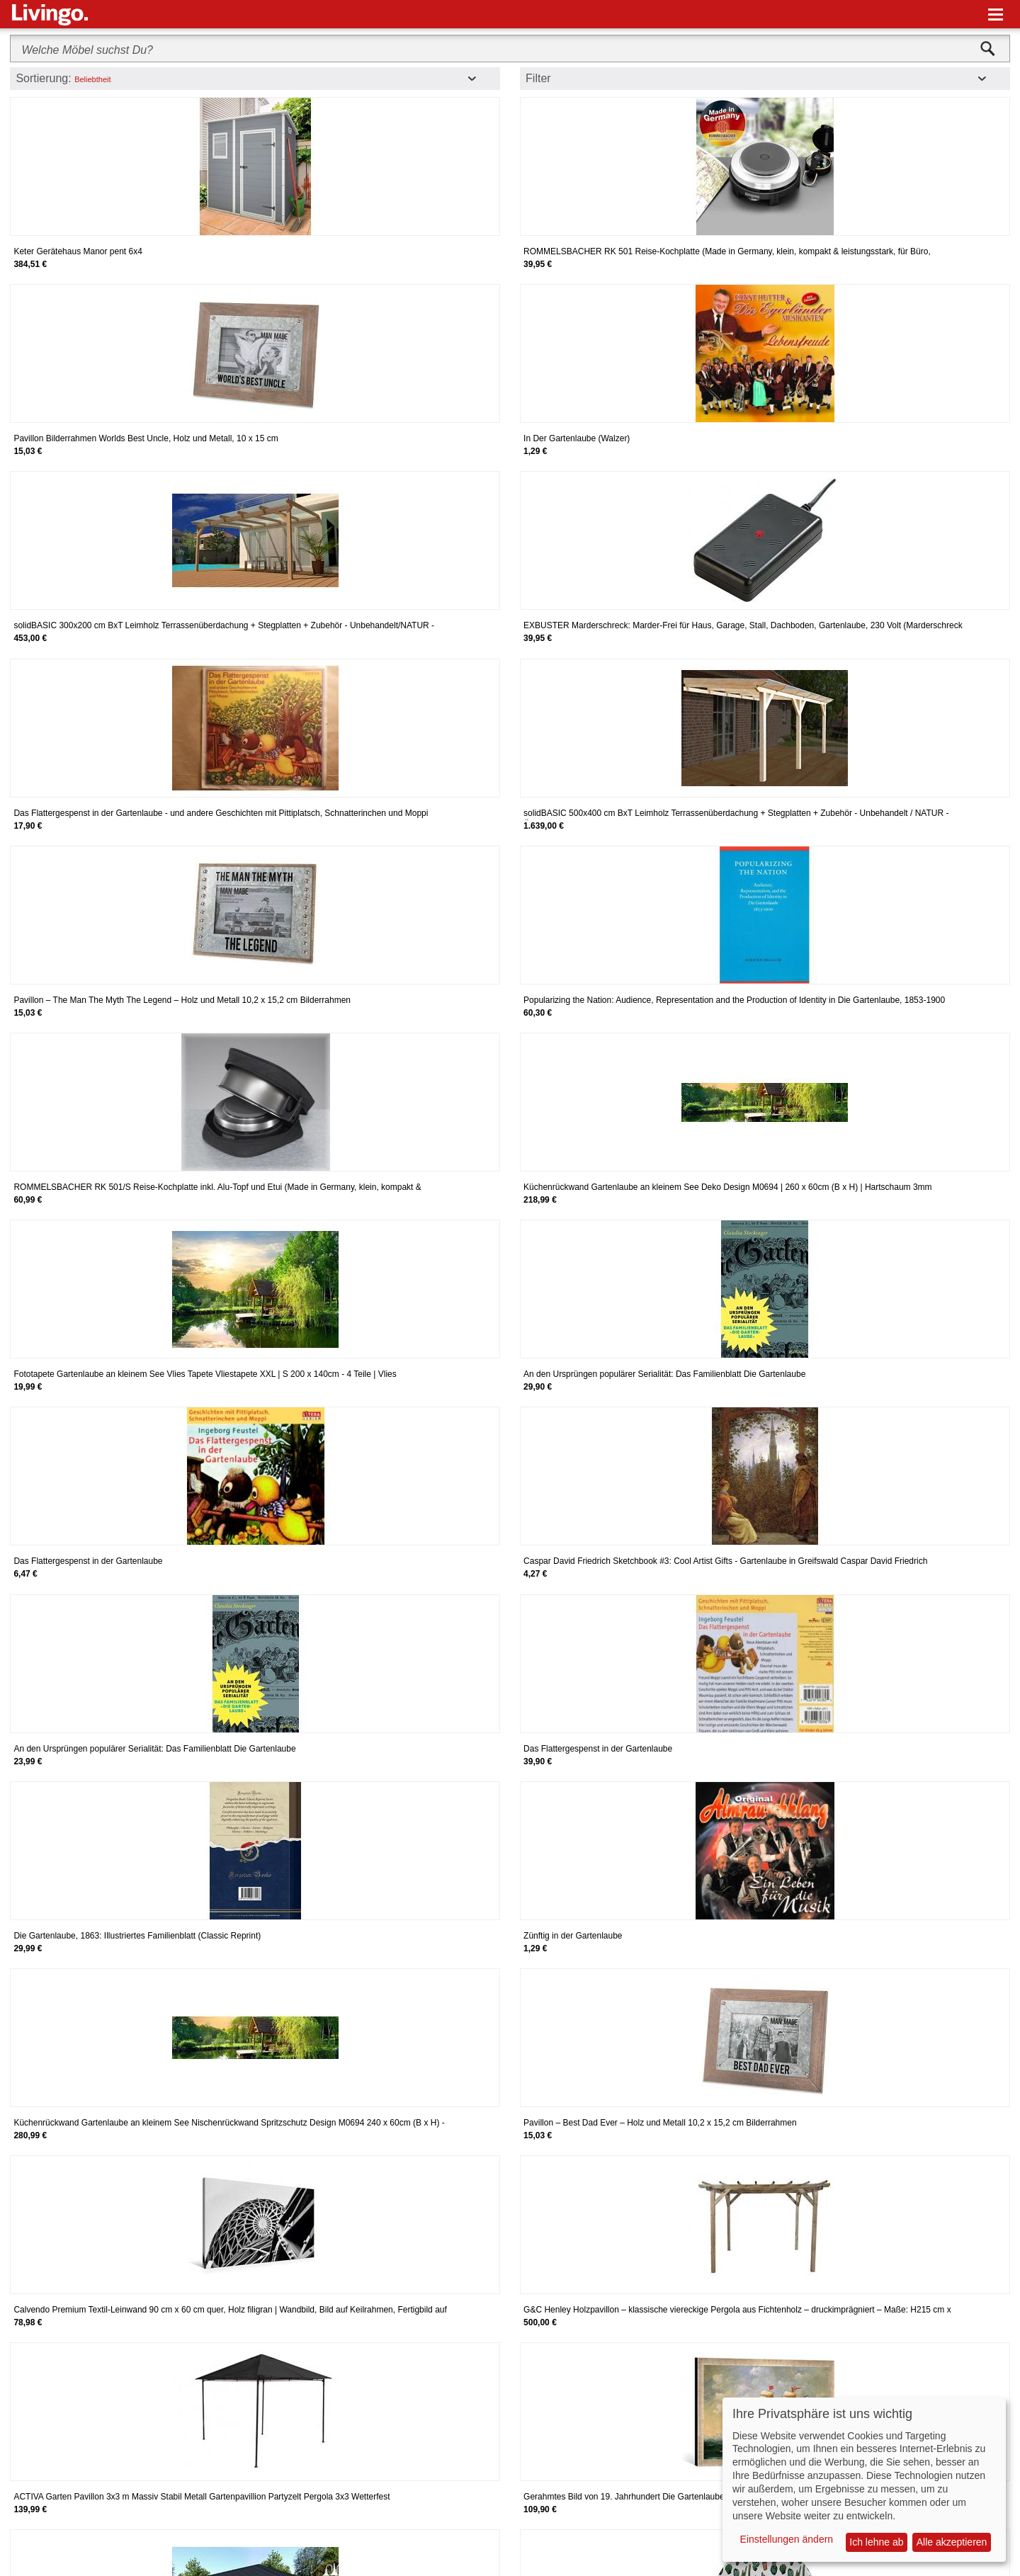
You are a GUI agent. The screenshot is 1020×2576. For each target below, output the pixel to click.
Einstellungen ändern (787, 2539)
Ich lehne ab (876, 2542)
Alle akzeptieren (952, 2542)
